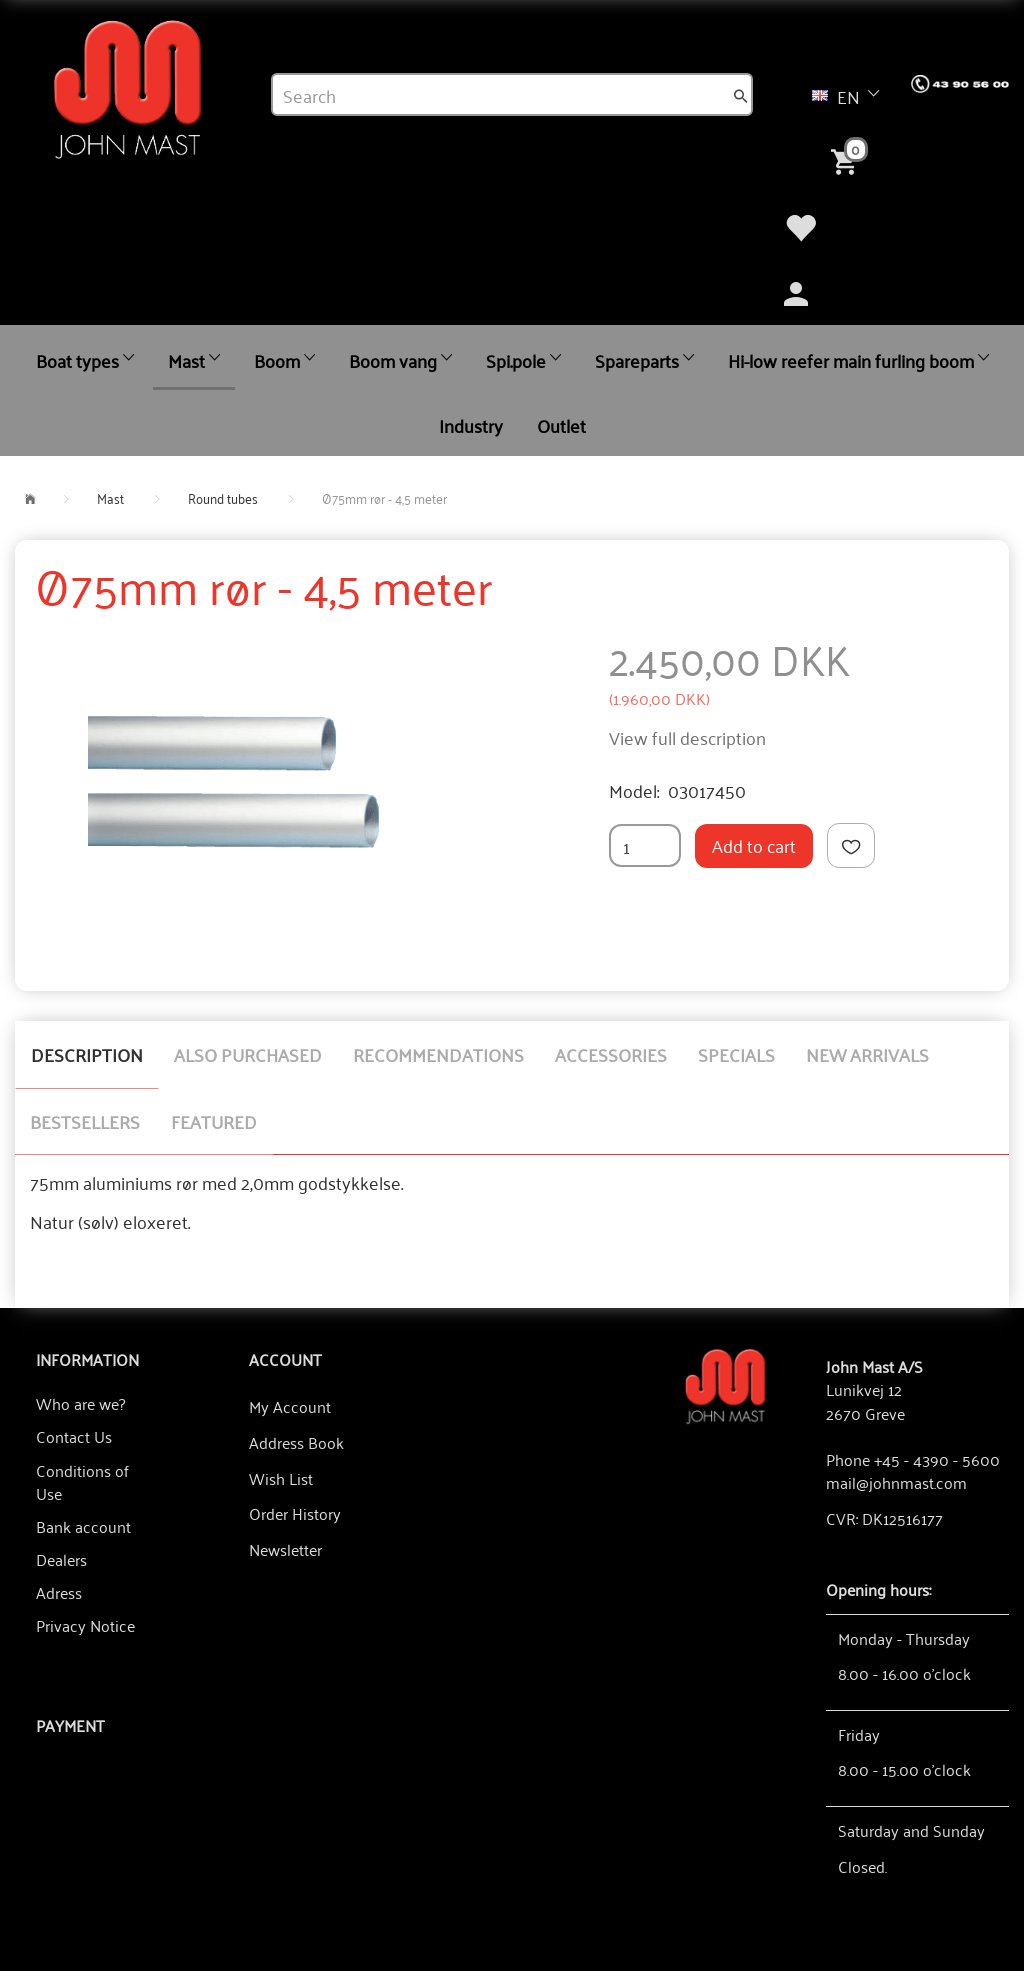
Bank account (83, 1526)
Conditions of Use (82, 1481)
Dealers (61, 1559)
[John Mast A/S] (725, 1384)
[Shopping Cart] (848, 160)
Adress (59, 1592)
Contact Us (74, 1436)
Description (87, 1054)
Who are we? (80, 1403)
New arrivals (867, 1054)
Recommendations (438, 1054)
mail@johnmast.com (896, 1482)
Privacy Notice (85, 1625)
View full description (687, 737)
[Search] (741, 95)
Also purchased (248, 1054)
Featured (214, 1121)
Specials (736, 1054)
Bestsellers (85, 1121)
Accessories (611, 1054)
